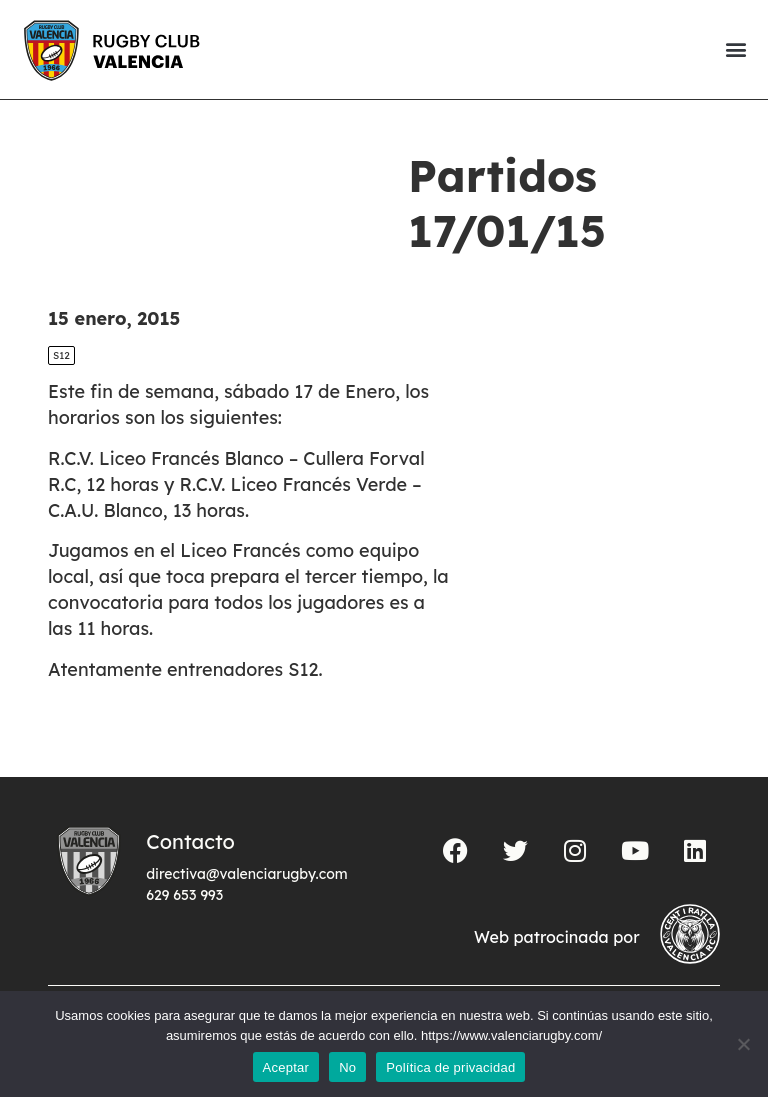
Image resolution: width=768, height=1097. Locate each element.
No (347, 1067)
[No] (743, 1044)
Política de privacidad (450, 1067)
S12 (61, 355)
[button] (735, 49)
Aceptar (286, 1067)
